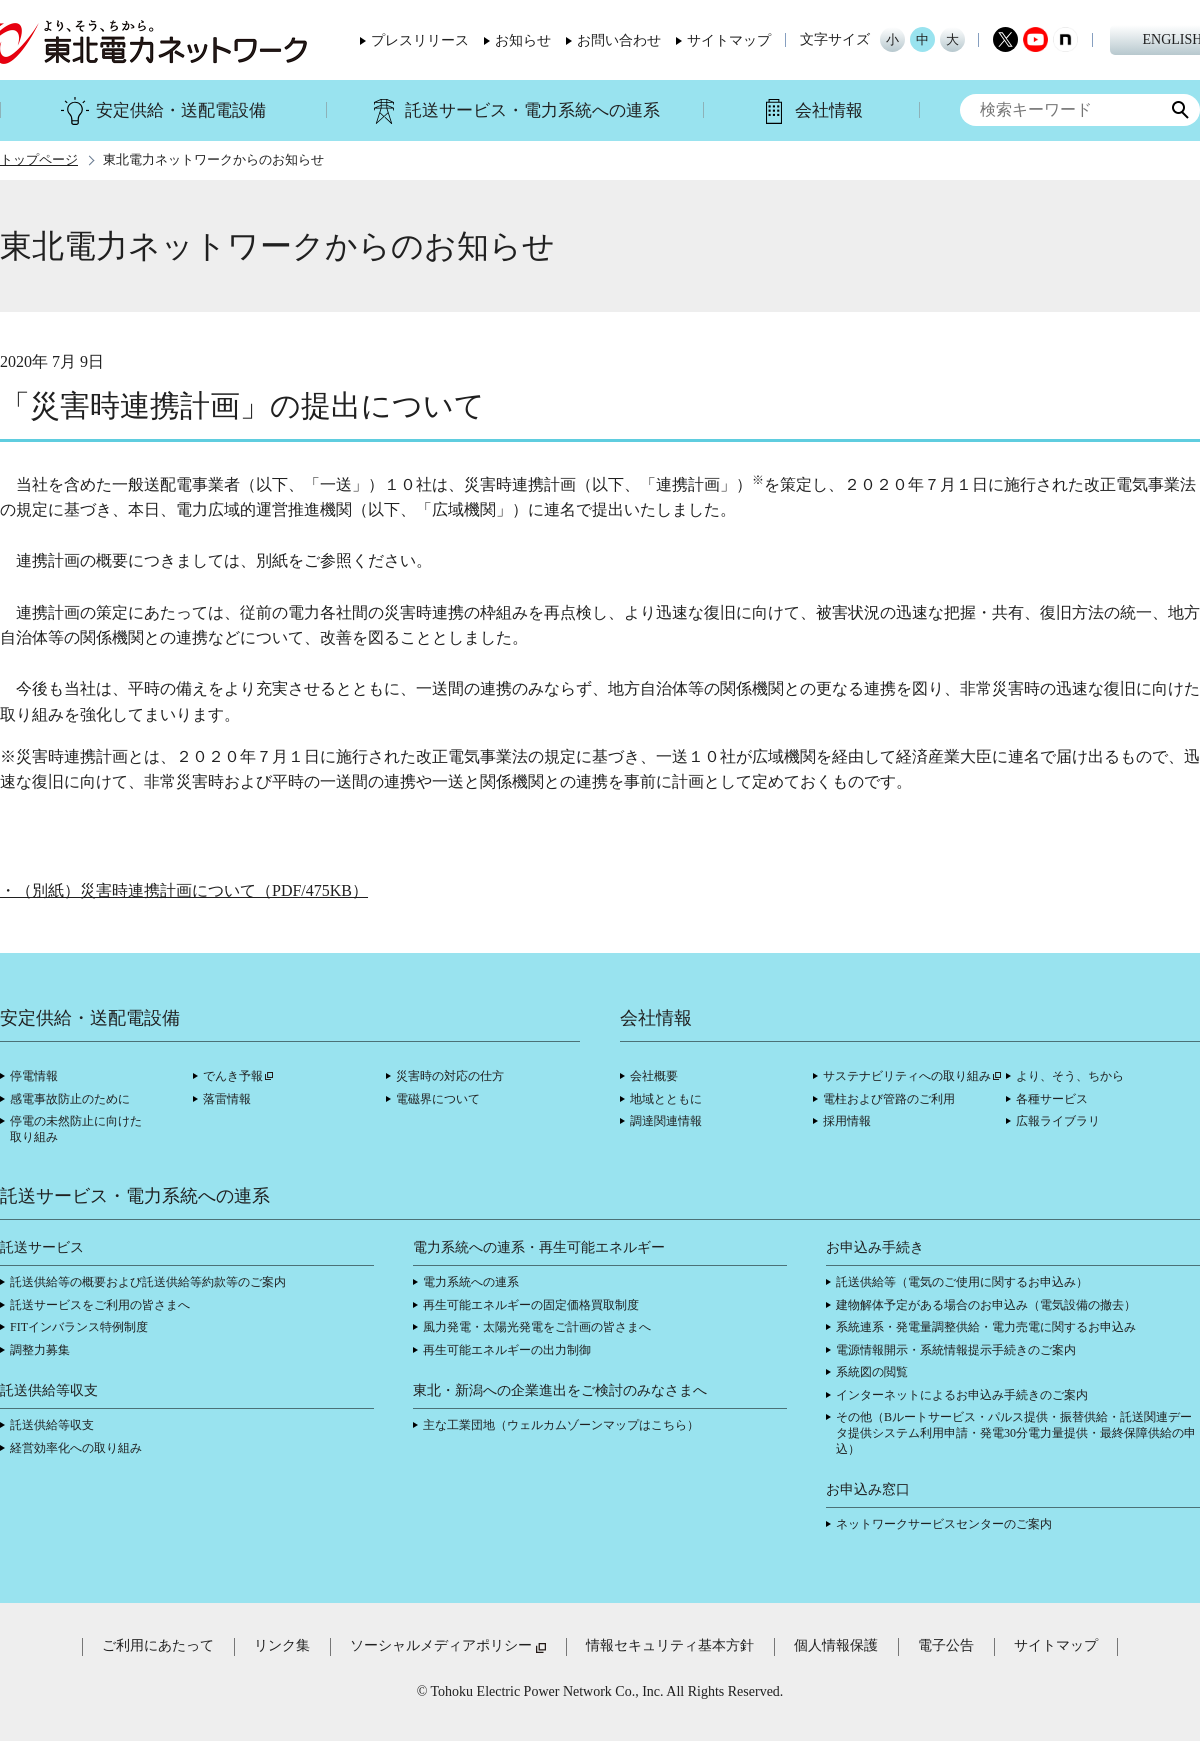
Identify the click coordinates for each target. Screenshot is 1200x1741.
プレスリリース (420, 41)
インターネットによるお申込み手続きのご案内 (962, 1395)
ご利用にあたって (158, 1645)
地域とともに (666, 1099)
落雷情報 (227, 1099)
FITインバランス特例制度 (79, 1327)
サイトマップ (729, 41)
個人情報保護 (836, 1645)
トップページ (39, 160)
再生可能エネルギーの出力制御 (507, 1350)
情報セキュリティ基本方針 (670, 1645)
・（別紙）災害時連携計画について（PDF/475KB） (184, 890)
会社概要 (654, 1076)
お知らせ (523, 41)
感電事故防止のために (70, 1099)
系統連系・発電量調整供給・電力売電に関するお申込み (986, 1327)
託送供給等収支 (52, 1425)
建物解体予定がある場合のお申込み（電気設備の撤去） (986, 1305)
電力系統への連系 (471, 1282)
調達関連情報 (666, 1121)
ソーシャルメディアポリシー (441, 1645)
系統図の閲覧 (872, 1372)
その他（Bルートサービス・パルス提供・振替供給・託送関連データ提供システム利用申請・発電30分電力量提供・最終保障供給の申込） (1016, 1432)
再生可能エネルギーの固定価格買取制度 (531, 1305)
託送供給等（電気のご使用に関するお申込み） (962, 1282)
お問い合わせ (619, 41)
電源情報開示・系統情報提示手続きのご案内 (956, 1350)
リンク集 (282, 1645)
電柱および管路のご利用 (889, 1099)
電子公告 (946, 1645)
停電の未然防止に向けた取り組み (76, 1129)
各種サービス (1052, 1099)
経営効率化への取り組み (76, 1448)
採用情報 (847, 1121)
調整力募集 (40, 1350)
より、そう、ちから (1070, 1076)
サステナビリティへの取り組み (907, 1076)
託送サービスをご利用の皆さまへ (100, 1305)
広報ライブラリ (1058, 1121)
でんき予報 (233, 1076)
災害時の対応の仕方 (450, 1076)
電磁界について (438, 1099)
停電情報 (34, 1076)
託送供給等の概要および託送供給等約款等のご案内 (148, 1282)
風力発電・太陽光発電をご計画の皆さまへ (537, 1327)
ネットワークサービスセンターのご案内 (944, 1524)
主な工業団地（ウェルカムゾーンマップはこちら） (561, 1425)
